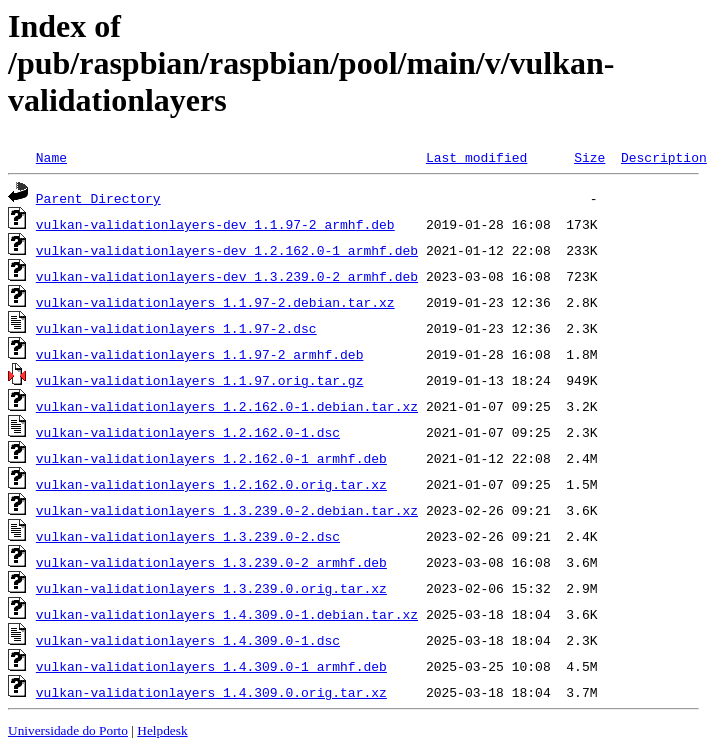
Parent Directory (98, 198)
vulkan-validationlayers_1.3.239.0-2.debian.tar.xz (227, 510)
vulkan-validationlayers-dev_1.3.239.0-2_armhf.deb (227, 276)
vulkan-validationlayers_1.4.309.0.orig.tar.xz (211, 692)
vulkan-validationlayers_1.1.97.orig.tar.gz (200, 380)
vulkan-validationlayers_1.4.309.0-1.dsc (188, 640)
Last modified (476, 157)
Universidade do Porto (68, 730)
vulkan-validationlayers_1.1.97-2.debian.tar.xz (215, 302)
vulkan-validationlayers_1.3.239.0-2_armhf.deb (211, 562)
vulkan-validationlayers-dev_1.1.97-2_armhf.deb (215, 224)
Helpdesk (162, 730)
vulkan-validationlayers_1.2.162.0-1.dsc (188, 432)
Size (589, 157)
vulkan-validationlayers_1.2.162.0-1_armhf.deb (211, 458)
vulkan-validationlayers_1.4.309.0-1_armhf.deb (211, 666)
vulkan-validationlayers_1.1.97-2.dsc (176, 328)
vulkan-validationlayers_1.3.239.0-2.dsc (188, 536)
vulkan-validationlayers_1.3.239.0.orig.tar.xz (211, 588)
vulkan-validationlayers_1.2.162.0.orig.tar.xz (211, 484)
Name (51, 157)
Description (664, 157)
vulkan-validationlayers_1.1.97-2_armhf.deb (200, 354)
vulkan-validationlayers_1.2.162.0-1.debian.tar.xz (227, 406)
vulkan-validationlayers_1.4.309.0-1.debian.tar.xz (227, 614)
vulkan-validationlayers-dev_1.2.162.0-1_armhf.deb (227, 250)
